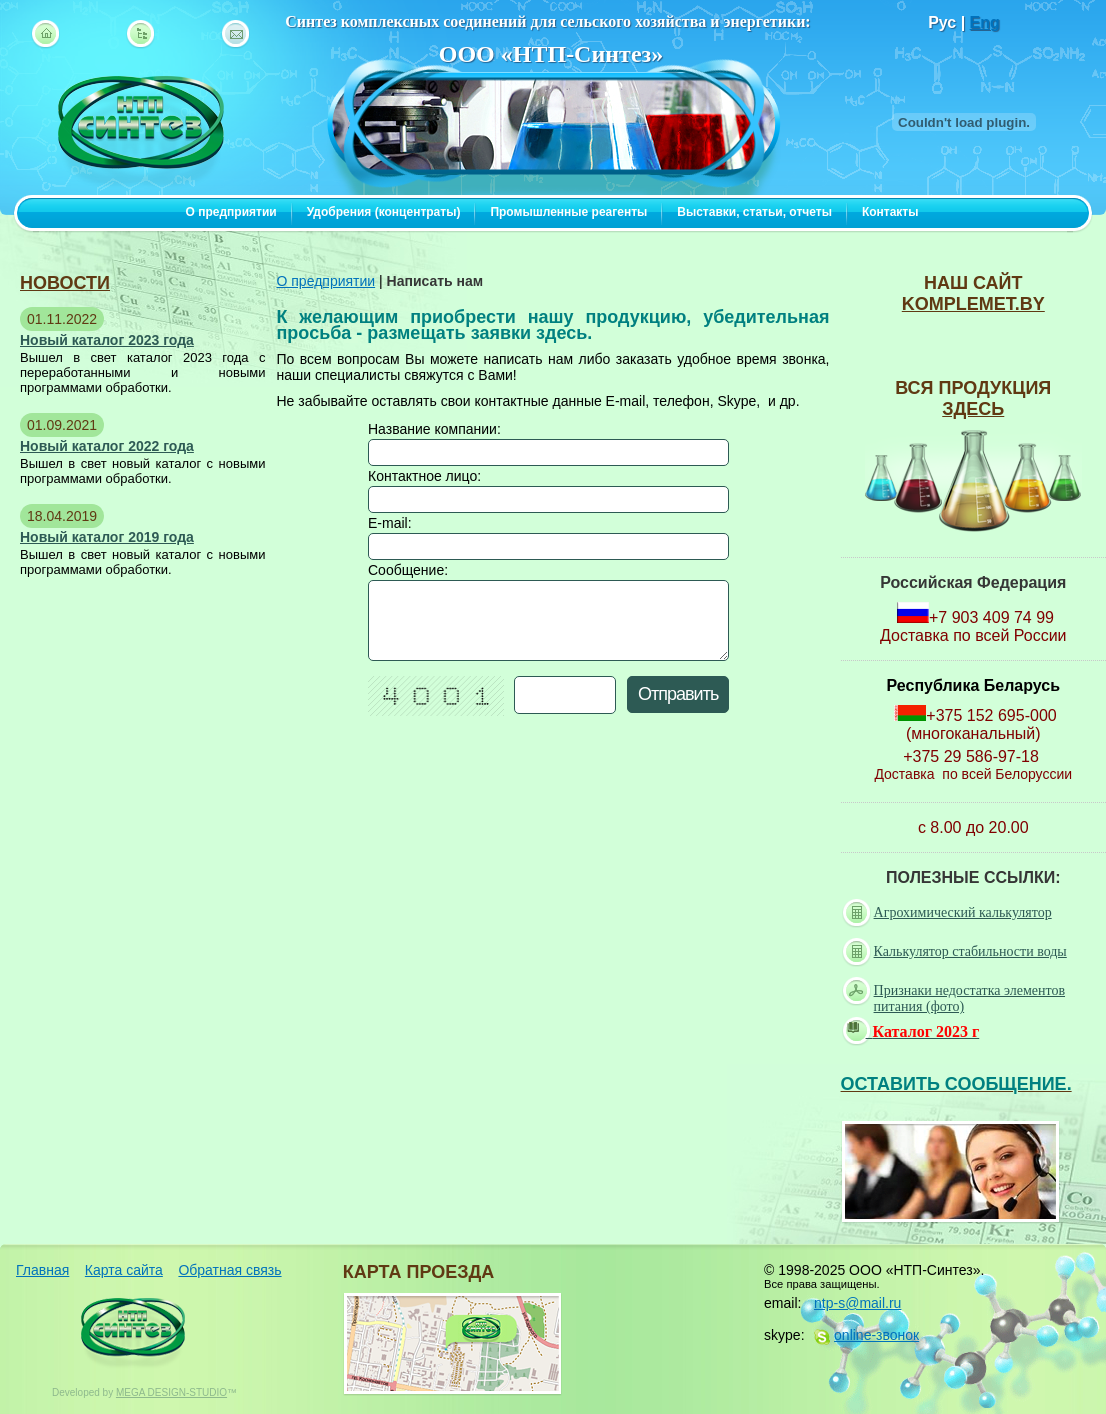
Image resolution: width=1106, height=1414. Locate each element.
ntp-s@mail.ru (857, 1303)
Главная (42, 1270)
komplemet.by (973, 304)
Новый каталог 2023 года (107, 340)
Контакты (890, 212)
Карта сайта (124, 1270)
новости (65, 283)
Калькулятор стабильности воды (957, 952)
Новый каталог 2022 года (107, 446)
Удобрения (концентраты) (384, 212)
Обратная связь (229, 1270)
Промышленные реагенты (568, 212)
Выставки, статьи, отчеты (754, 212)
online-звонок (876, 1335)
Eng (985, 22)
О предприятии (231, 212)
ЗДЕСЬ (973, 409)
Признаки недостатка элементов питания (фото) (956, 997)
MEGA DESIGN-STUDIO (171, 1392)
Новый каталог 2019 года (107, 537)
